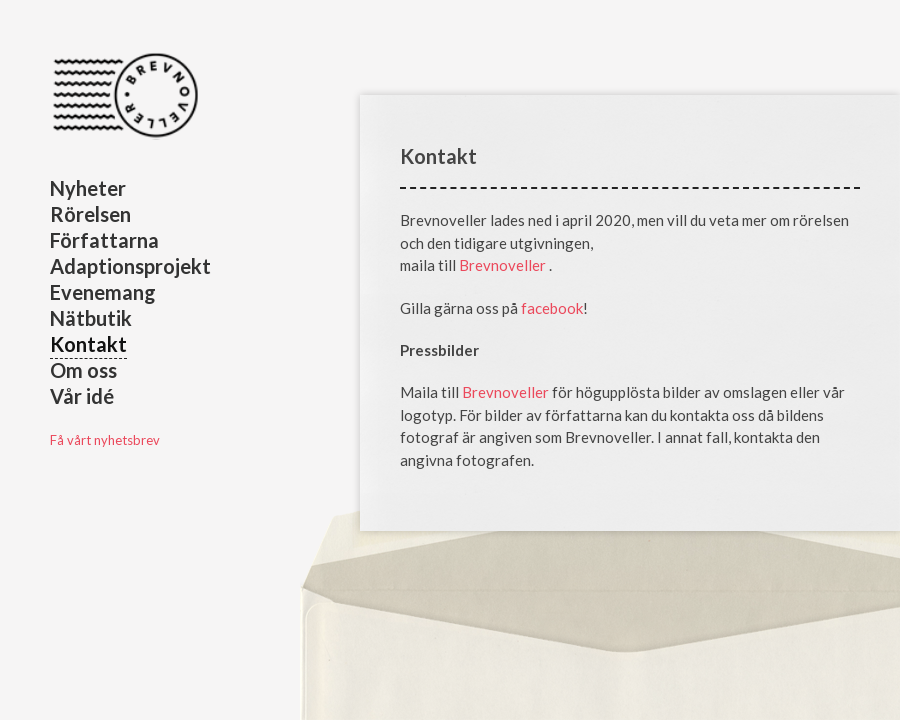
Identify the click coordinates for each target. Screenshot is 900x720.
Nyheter (88, 188)
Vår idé (82, 396)
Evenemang (103, 292)
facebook (552, 308)
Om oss (83, 370)
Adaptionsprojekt (130, 266)
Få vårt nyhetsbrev (105, 440)
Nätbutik (91, 318)
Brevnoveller (504, 265)
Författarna (104, 240)
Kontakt (88, 344)
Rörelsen (90, 214)
